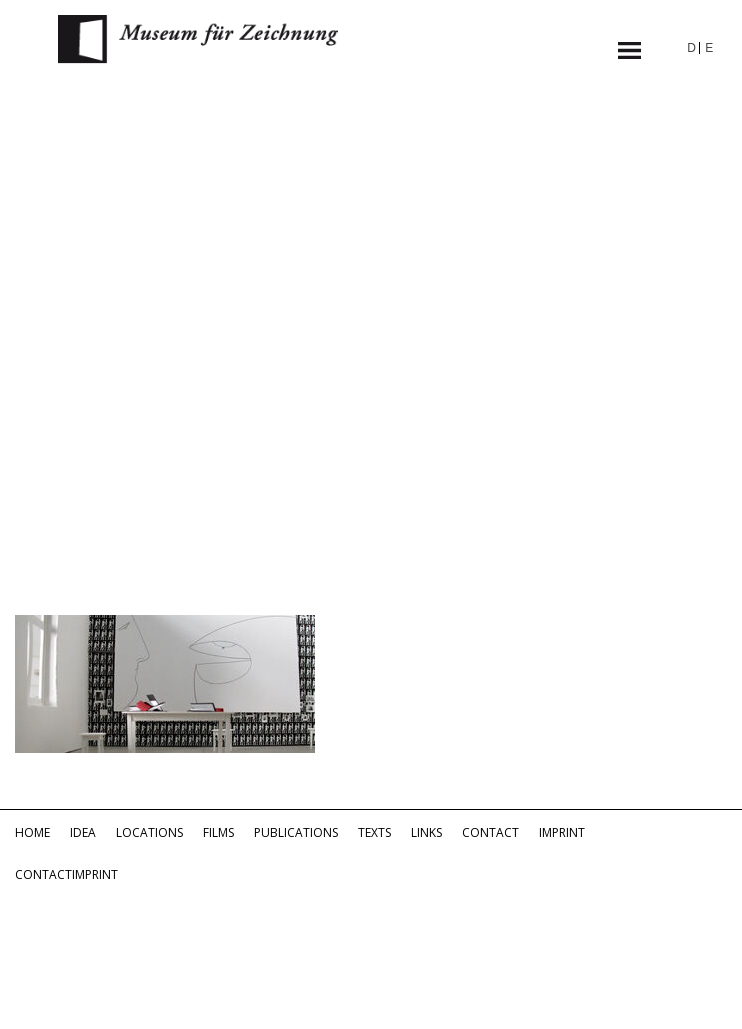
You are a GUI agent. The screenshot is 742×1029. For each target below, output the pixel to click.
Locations (149, 832)
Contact (490, 832)
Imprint (562, 832)
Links (426, 832)
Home (32, 832)
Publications (296, 832)
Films (218, 832)
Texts (374, 832)
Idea (83, 832)
